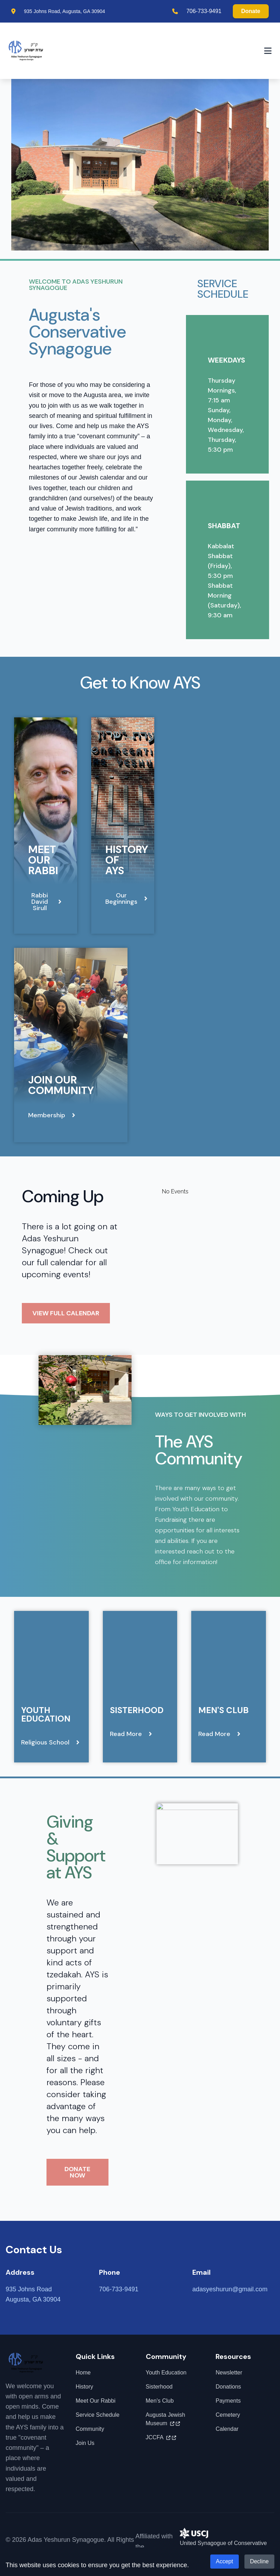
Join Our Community (61, 1085)
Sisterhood (136, 1710)
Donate (250, 11)
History (84, 2387)
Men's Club (223, 1710)
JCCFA (161, 2437)
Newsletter (229, 2373)
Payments (228, 2401)
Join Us (85, 2443)
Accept (224, 2561)
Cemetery (228, 2415)
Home (83, 2373)
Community (90, 2429)
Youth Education (45, 1714)
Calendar (227, 2429)
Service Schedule (98, 2415)
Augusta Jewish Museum (165, 2419)
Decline (259, 2561)
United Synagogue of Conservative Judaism (223, 2541)
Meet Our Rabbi (43, 859)
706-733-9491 (204, 11)
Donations (228, 2387)
